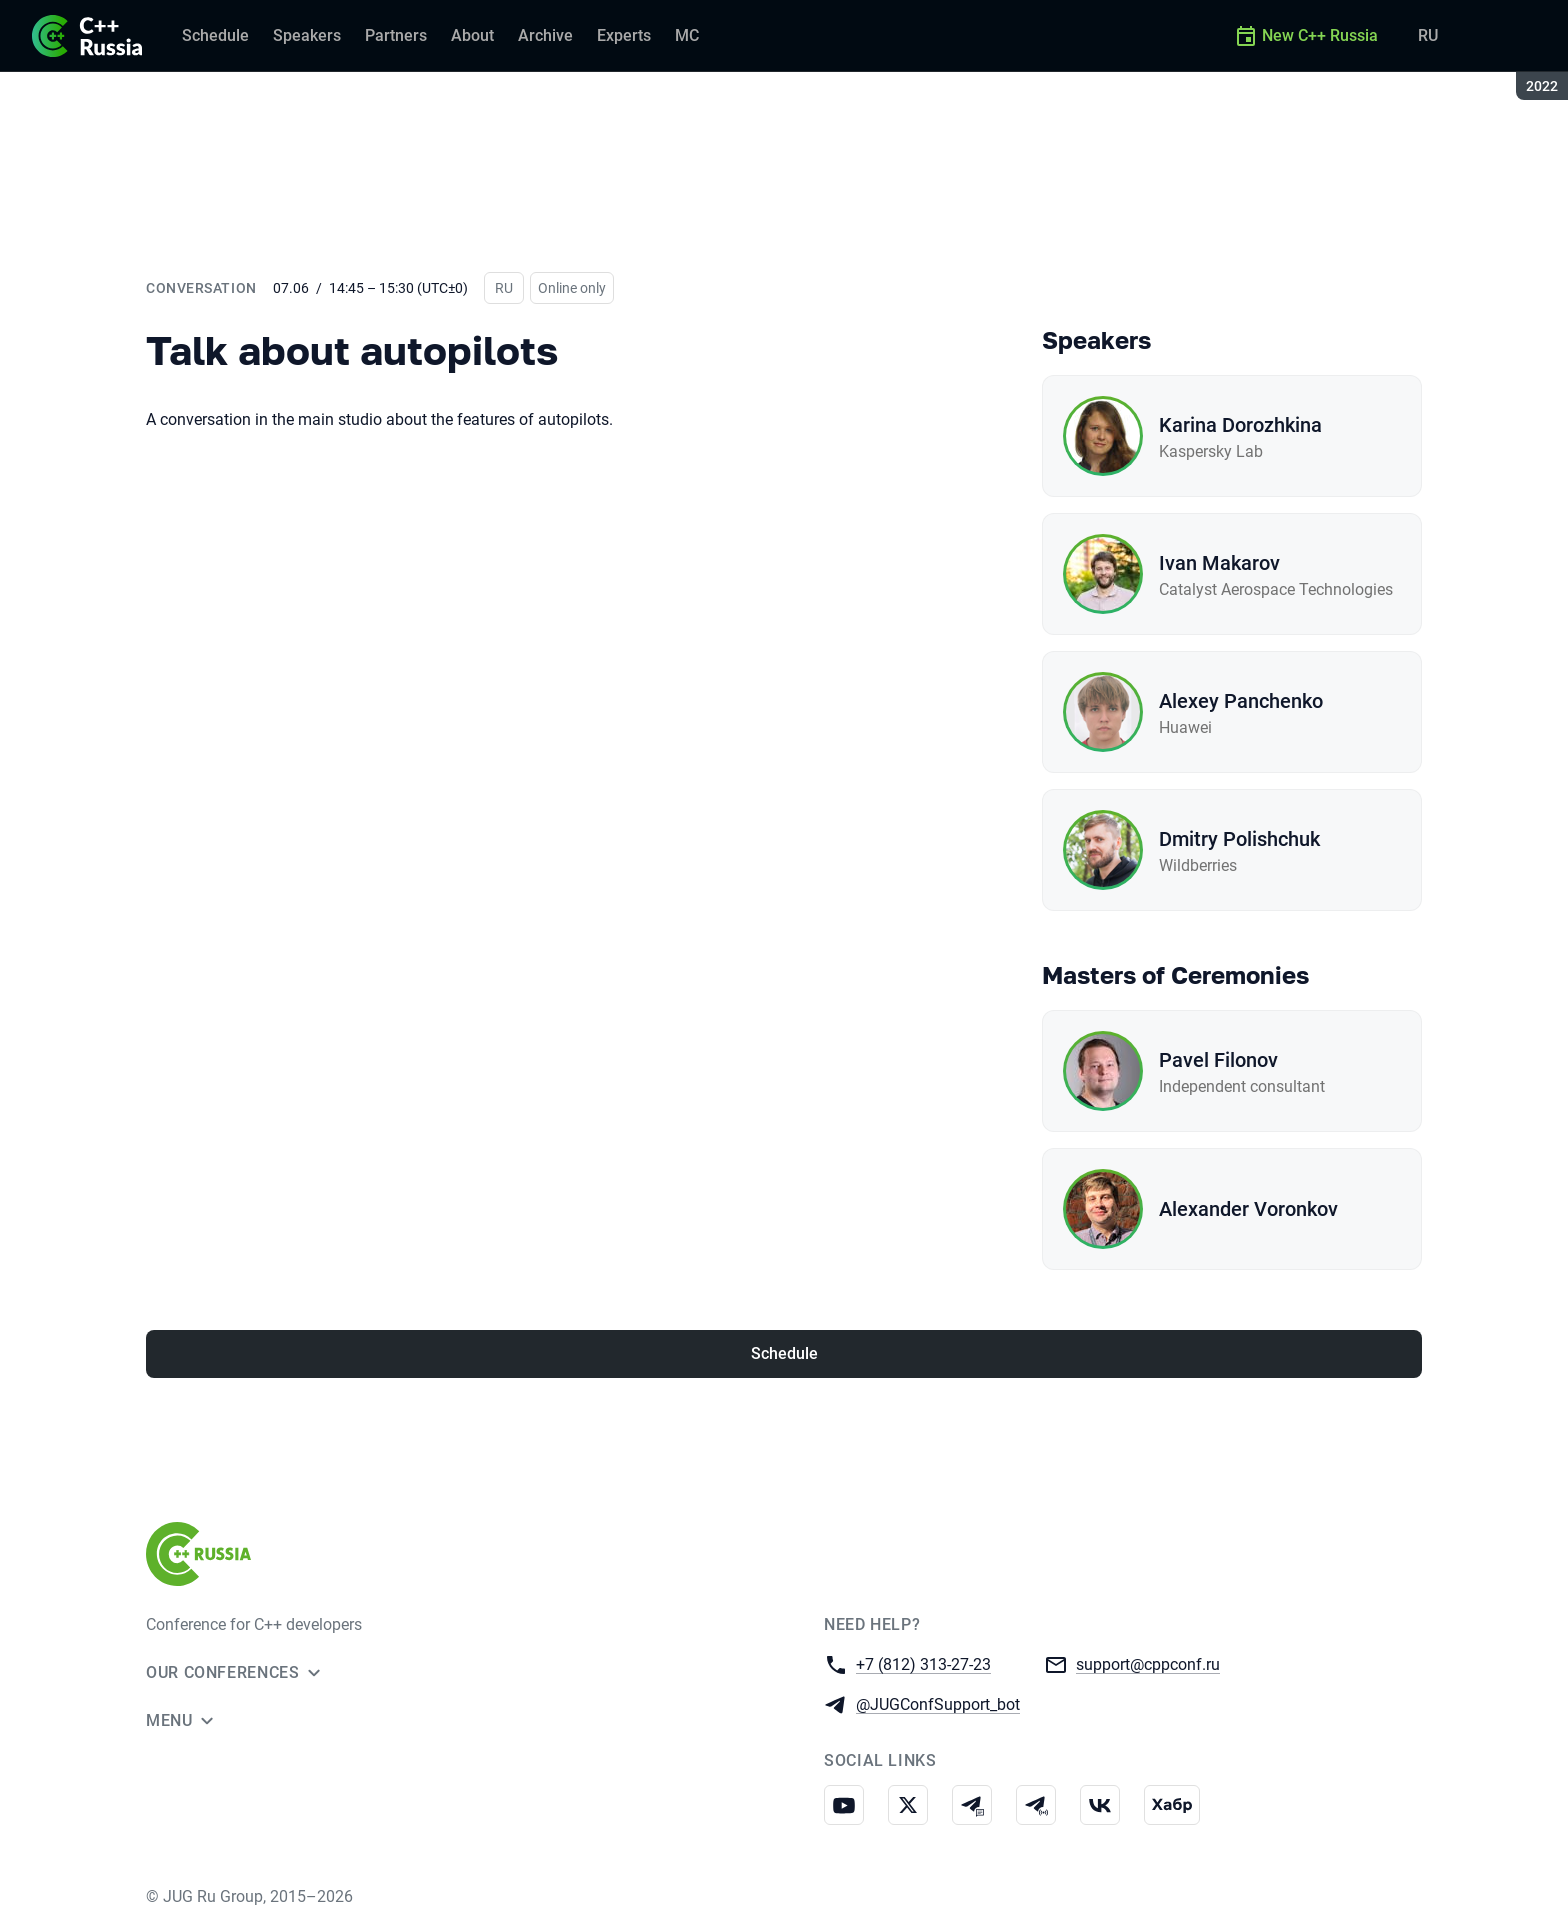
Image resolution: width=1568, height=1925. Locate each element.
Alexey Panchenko (1241, 701)
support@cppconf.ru (1148, 1663)
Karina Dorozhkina (1240, 425)
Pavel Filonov (1218, 1060)
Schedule (784, 1353)
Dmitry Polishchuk (1239, 839)
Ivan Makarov (1219, 563)
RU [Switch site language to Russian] (1428, 35)
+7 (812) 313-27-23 (923, 1663)
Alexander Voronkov (1248, 1209)
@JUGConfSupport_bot (938, 1703)
